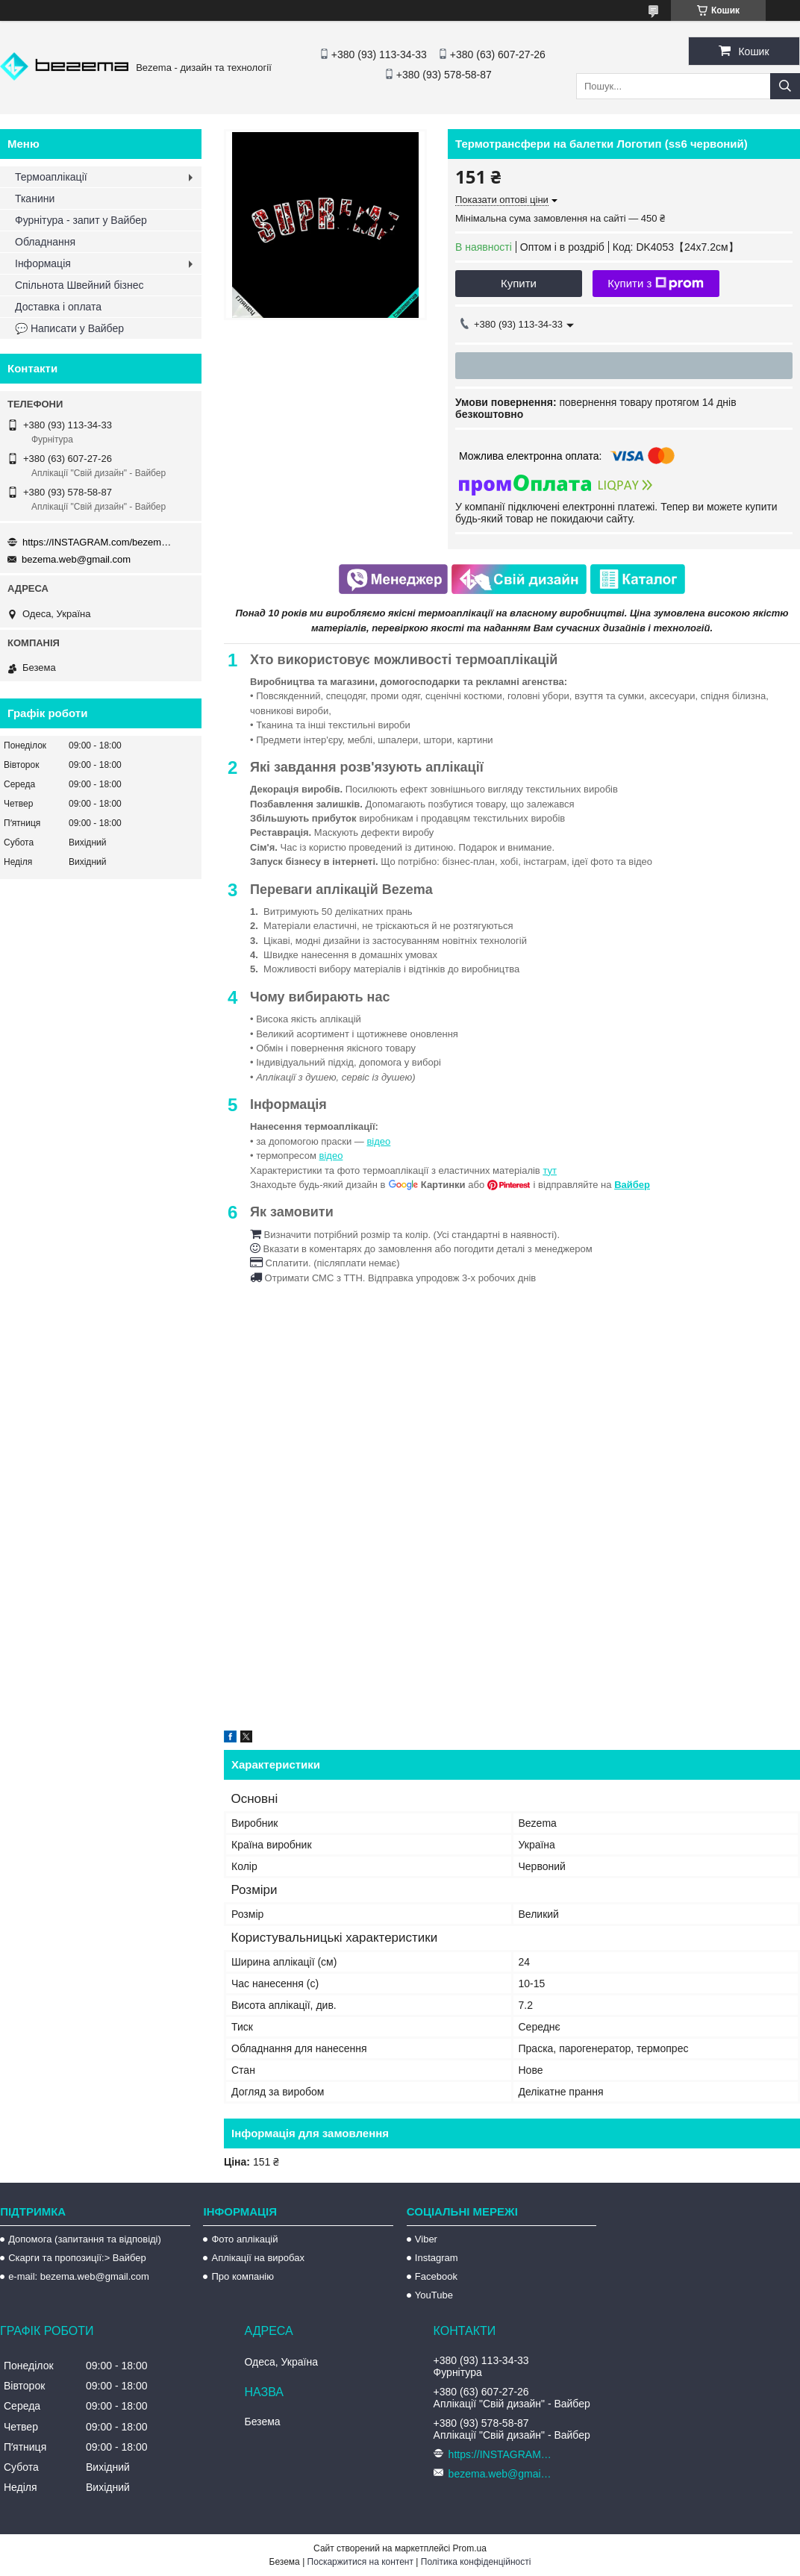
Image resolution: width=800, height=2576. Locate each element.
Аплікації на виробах (257, 2257)
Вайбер (632, 1184)
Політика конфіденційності (476, 2562)
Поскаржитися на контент (360, 2562)
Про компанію (242, 2276)
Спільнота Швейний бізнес (79, 285)
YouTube (434, 2295)
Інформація (43, 263)
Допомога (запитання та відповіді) (84, 2239)
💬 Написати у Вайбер (69, 328)
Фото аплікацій (244, 2239)
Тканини (34, 198)
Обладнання (45, 242)
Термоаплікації (51, 177)
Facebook (436, 2276)
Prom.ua (470, 2548)
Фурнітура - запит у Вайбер (81, 220)
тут (550, 1170)
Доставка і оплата (58, 307)
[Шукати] (785, 86)
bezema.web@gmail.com (76, 559)
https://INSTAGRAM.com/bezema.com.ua (97, 542)
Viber (426, 2239)
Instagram (436, 2257)
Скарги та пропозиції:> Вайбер (77, 2257)
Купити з (655, 283)
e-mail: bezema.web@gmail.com (78, 2276)
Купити (519, 283)
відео (378, 1141)
